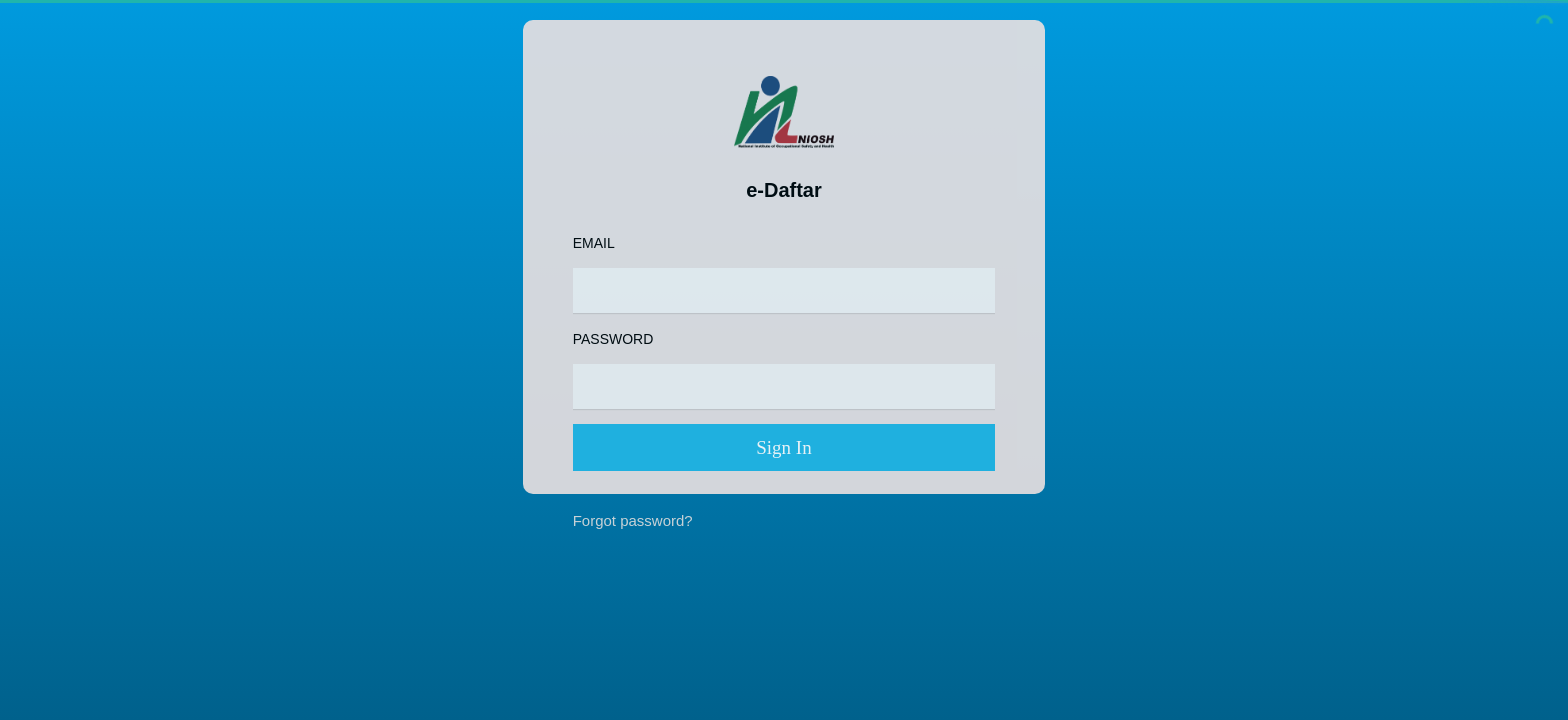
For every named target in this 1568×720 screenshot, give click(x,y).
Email (594, 243)
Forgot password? (633, 520)
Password (613, 339)
